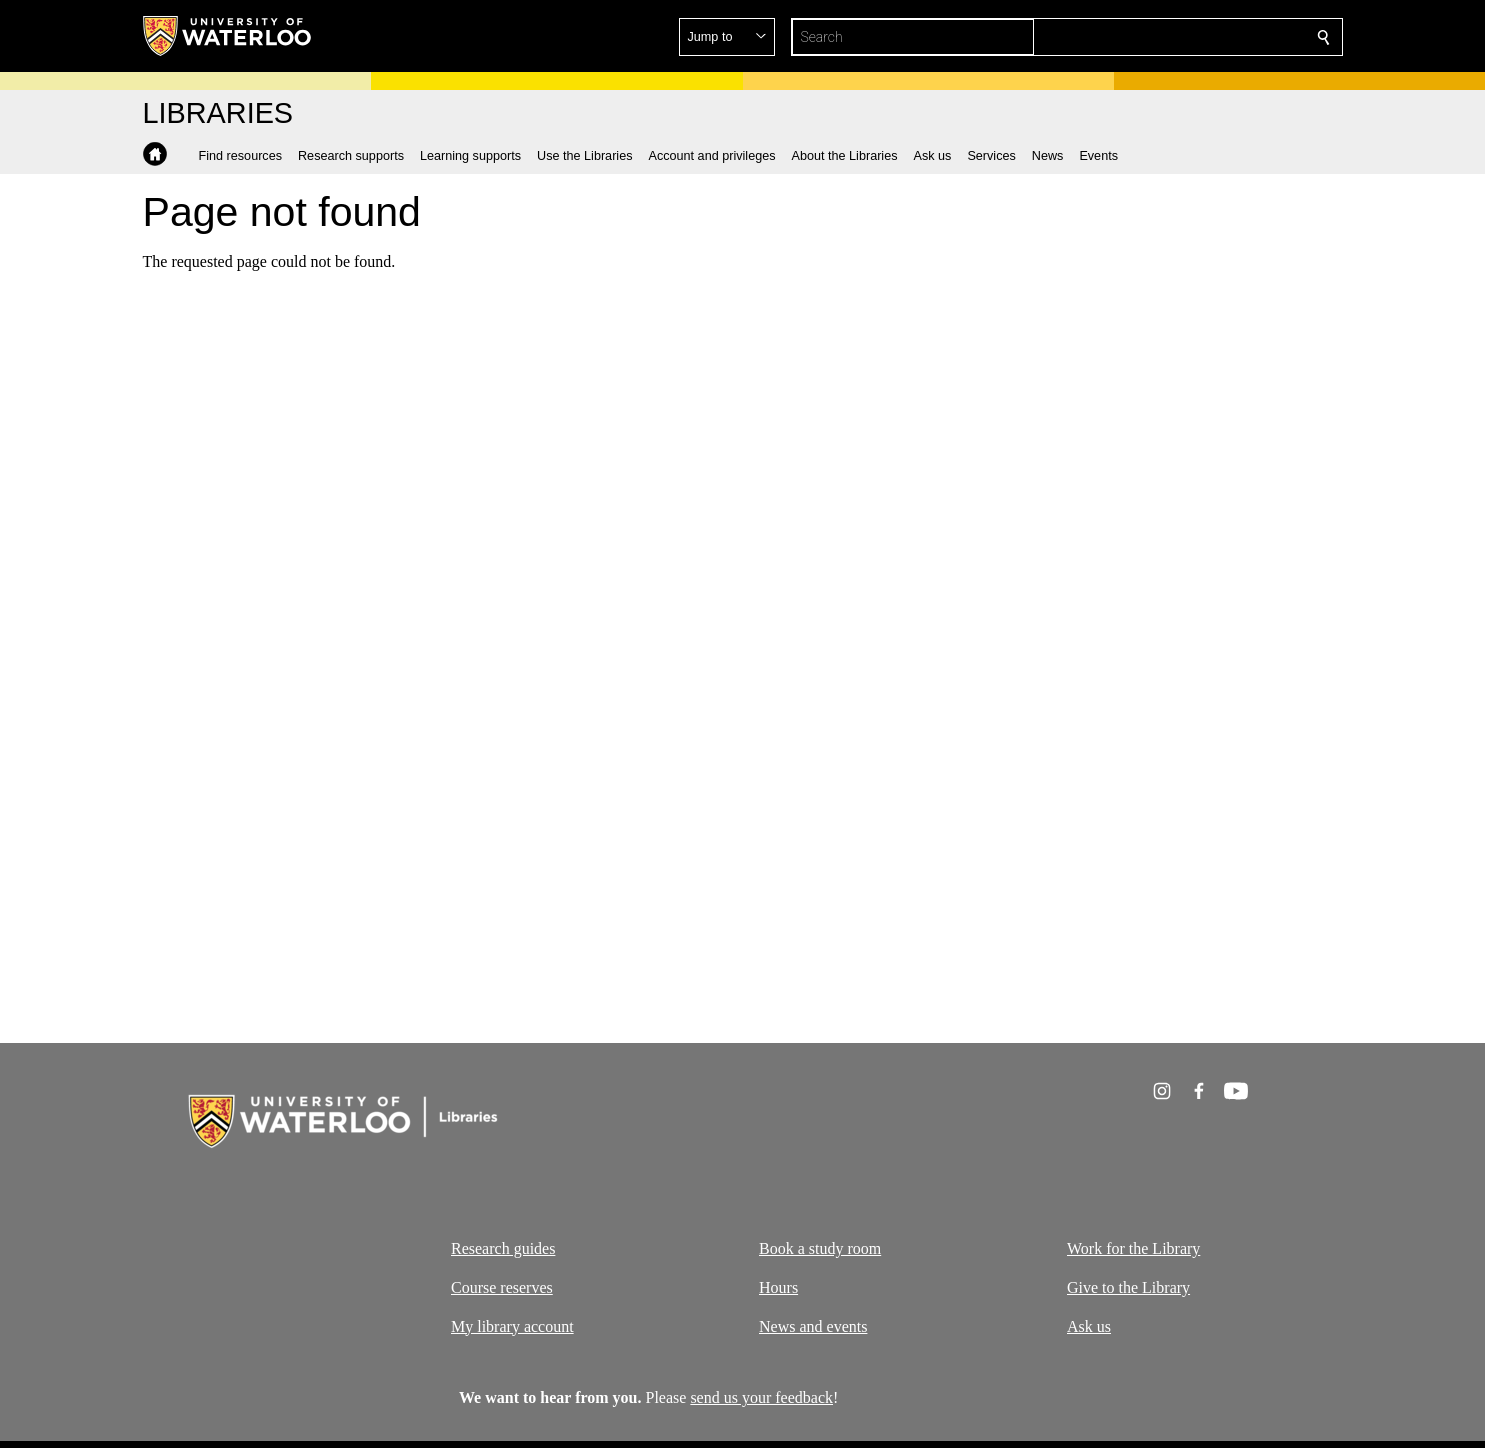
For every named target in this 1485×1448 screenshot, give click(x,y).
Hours (778, 1287)
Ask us (1089, 1326)
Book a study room (820, 1248)
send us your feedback (761, 1397)
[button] (1179, 37)
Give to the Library (1128, 1287)
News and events (813, 1326)
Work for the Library (1133, 1248)
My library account (512, 1326)
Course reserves (502, 1287)
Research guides (503, 1248)
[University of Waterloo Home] (228, 36)
